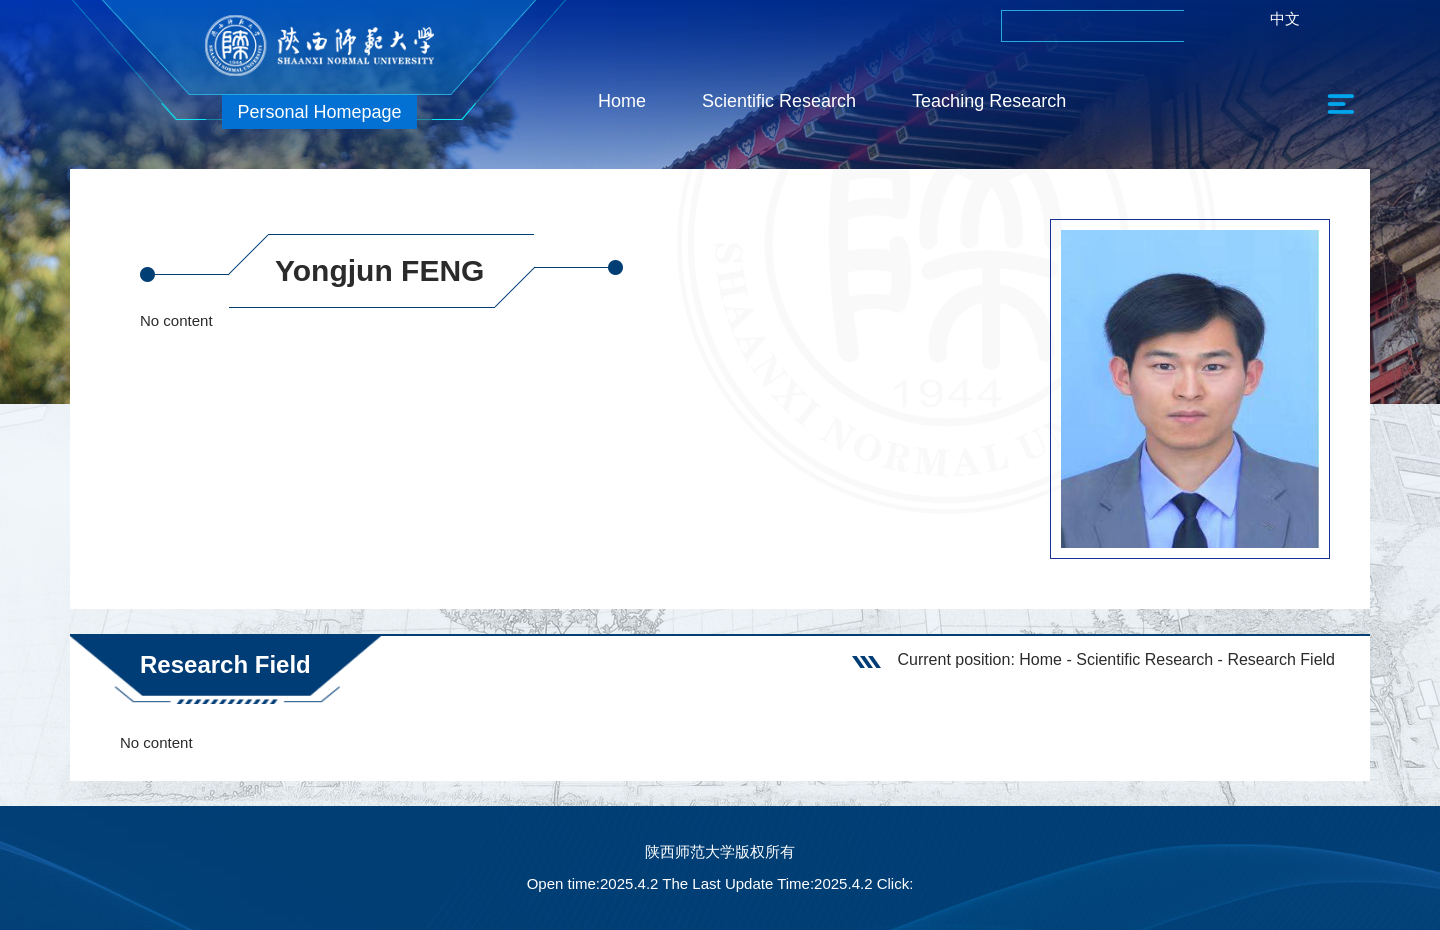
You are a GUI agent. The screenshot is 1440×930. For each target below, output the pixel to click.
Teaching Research (989, 101)
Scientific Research (779, 101)
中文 (1285, 18)
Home (622, 101)
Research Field (1281, 659)
